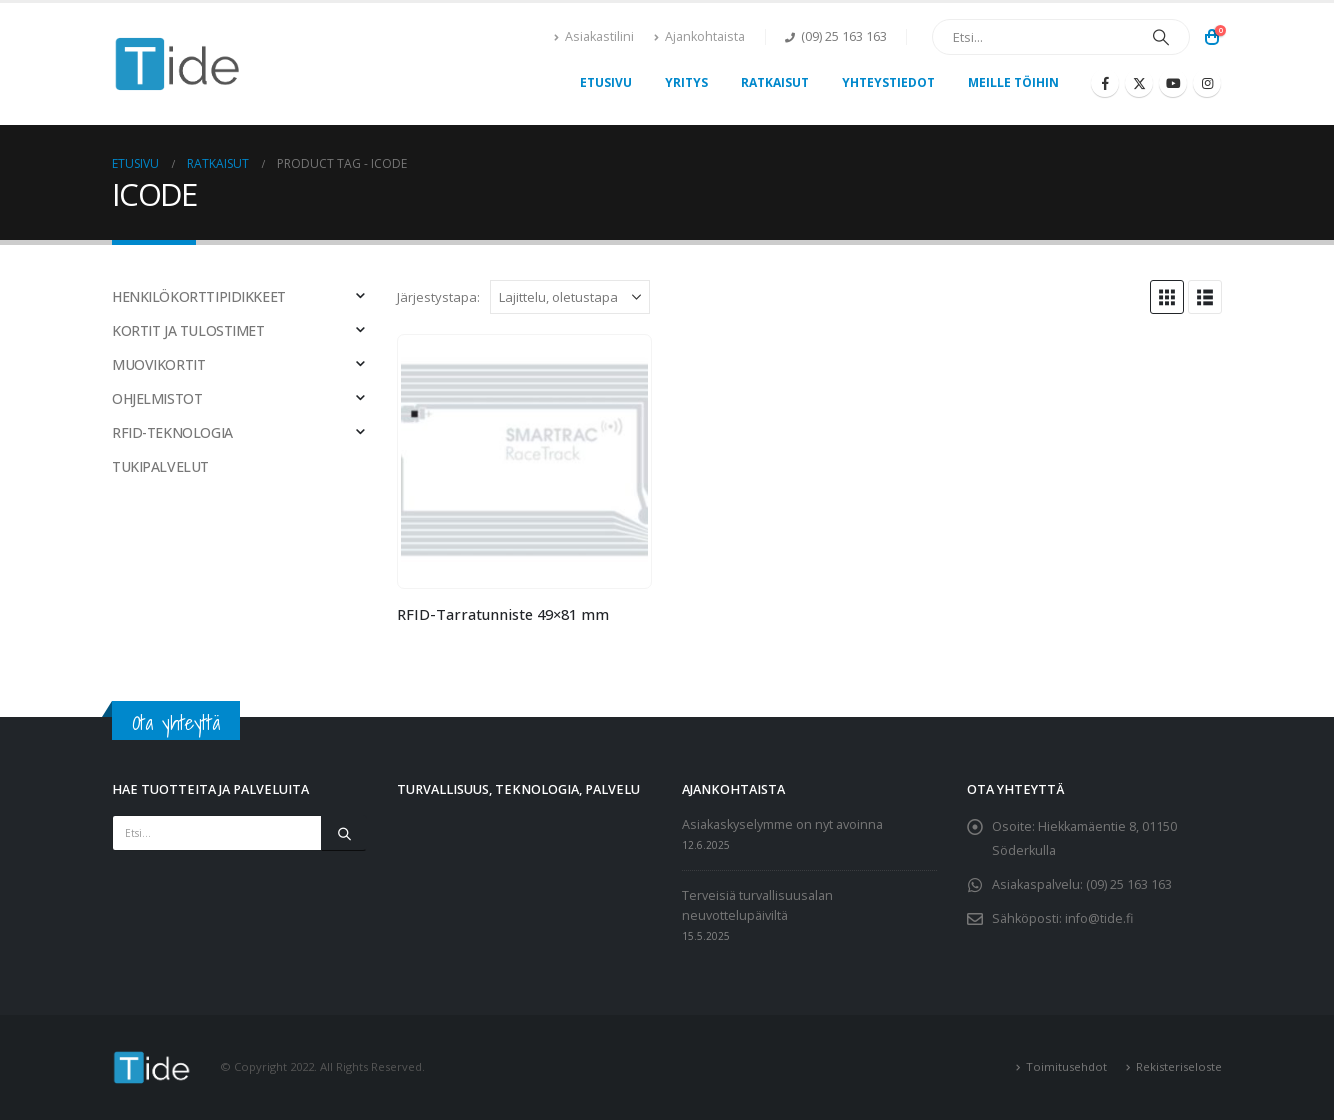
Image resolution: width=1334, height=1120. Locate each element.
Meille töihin (1013, 82)
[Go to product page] (524, 461)
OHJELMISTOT (157, 398)
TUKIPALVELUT (160, 466)
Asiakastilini (594, 36)
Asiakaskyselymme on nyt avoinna (782, 824)
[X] (1139, 83)
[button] (1167, 297)
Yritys (686, 82)
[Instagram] (1207, 83)
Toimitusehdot (1066, 1066)
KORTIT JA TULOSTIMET (188, 330)
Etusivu (606, 82)
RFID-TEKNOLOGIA (172, 432)
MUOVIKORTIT (158, 364)
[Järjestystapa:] (570, 297)
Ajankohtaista (699, 36)
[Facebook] (1105, 83)
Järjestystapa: (438, 297)
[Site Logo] (178, 64)
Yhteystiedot (888, 82)
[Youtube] (1173, 83)
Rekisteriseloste (1179, 1066)
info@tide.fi (1099, 918)
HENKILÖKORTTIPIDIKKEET (199, 296)
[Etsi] (1161, 37)
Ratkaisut (775, 82)
